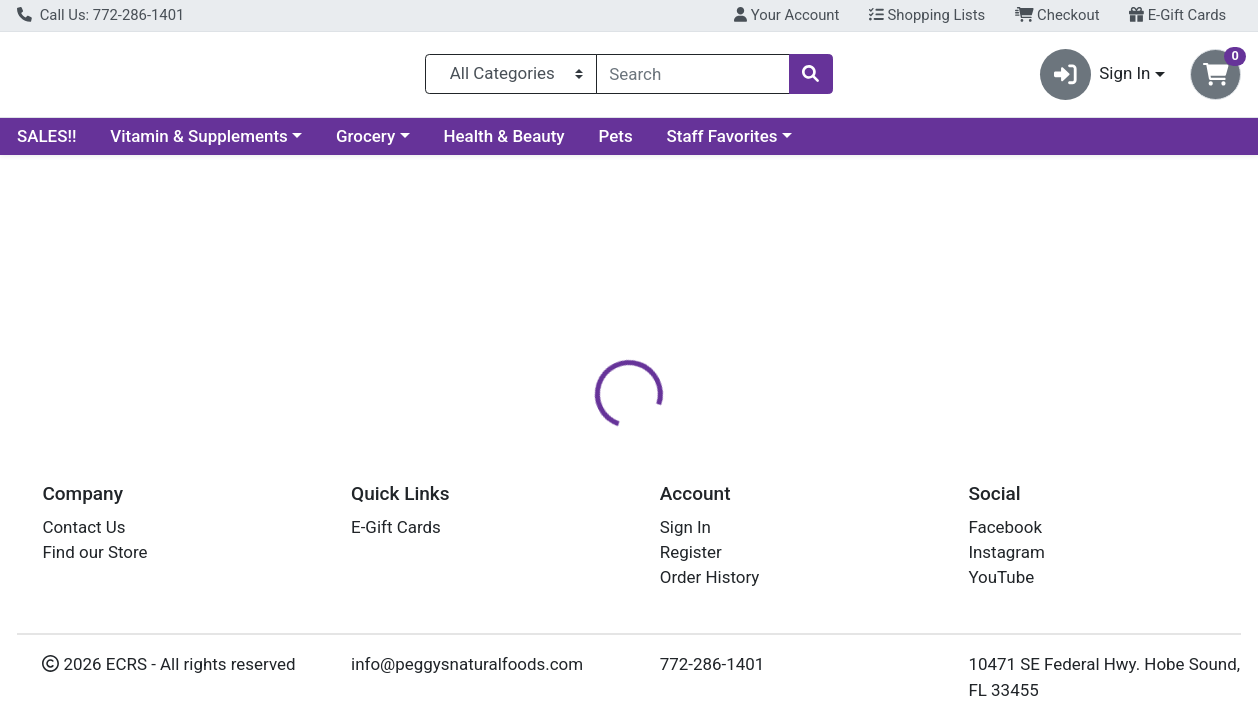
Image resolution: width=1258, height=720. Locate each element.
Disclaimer (769, 435)
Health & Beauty (504, 144)
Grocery (365, 144)
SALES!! (46, 144)
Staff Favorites (722, 144)
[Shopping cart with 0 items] (1215, 78)
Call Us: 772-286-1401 (100, 15)
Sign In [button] (1095, 78)
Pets (616, 144)
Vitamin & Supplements (199, 144)
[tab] (580, 434)
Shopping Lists (927, 15)
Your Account (786, 15)
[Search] (693, 78)
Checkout (1057, 15)
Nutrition (668, 435)
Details (580, 435)
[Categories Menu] (511, 78)
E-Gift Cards (1177, 15)
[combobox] (693, 78)
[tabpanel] (891, 568)
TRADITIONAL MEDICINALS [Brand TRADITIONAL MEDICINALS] (829, 560)
